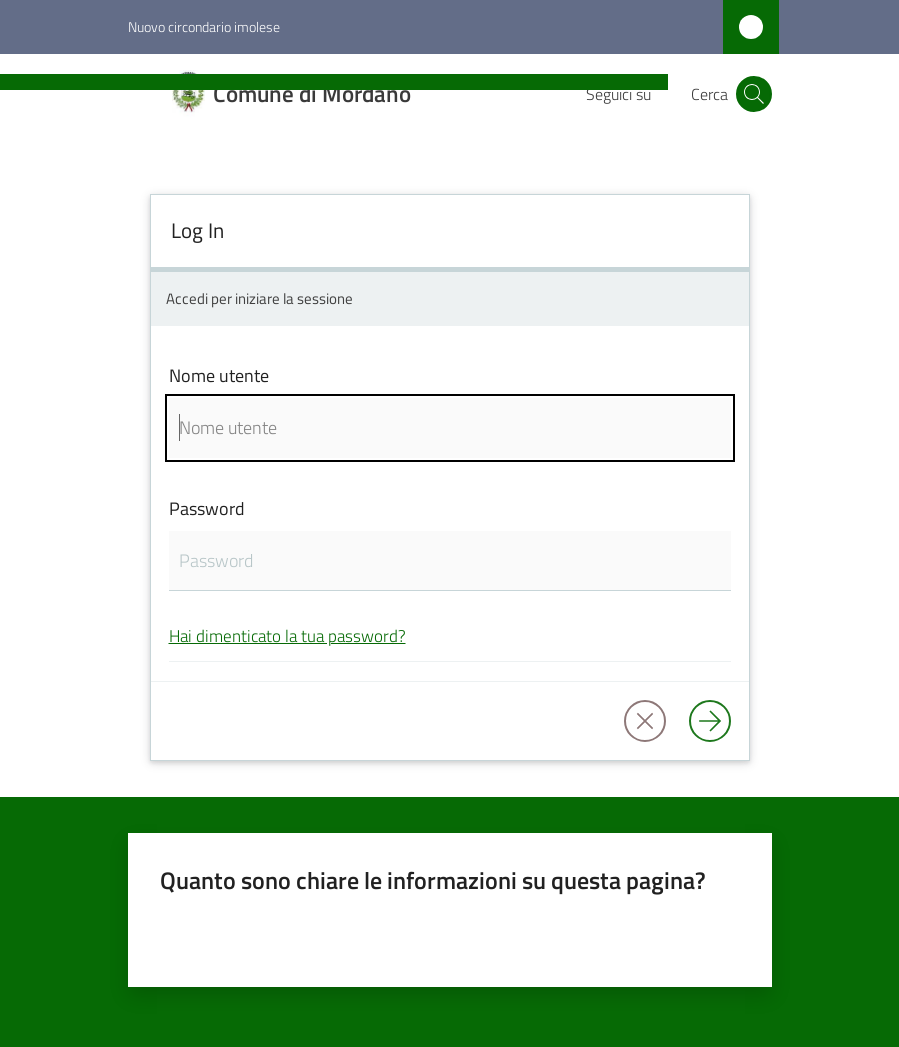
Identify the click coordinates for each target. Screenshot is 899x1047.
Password (207, 508)
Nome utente (219, 375)
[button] (754, 94)
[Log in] (710, 721)
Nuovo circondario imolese (204, 26)
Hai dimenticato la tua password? (287, 635)
